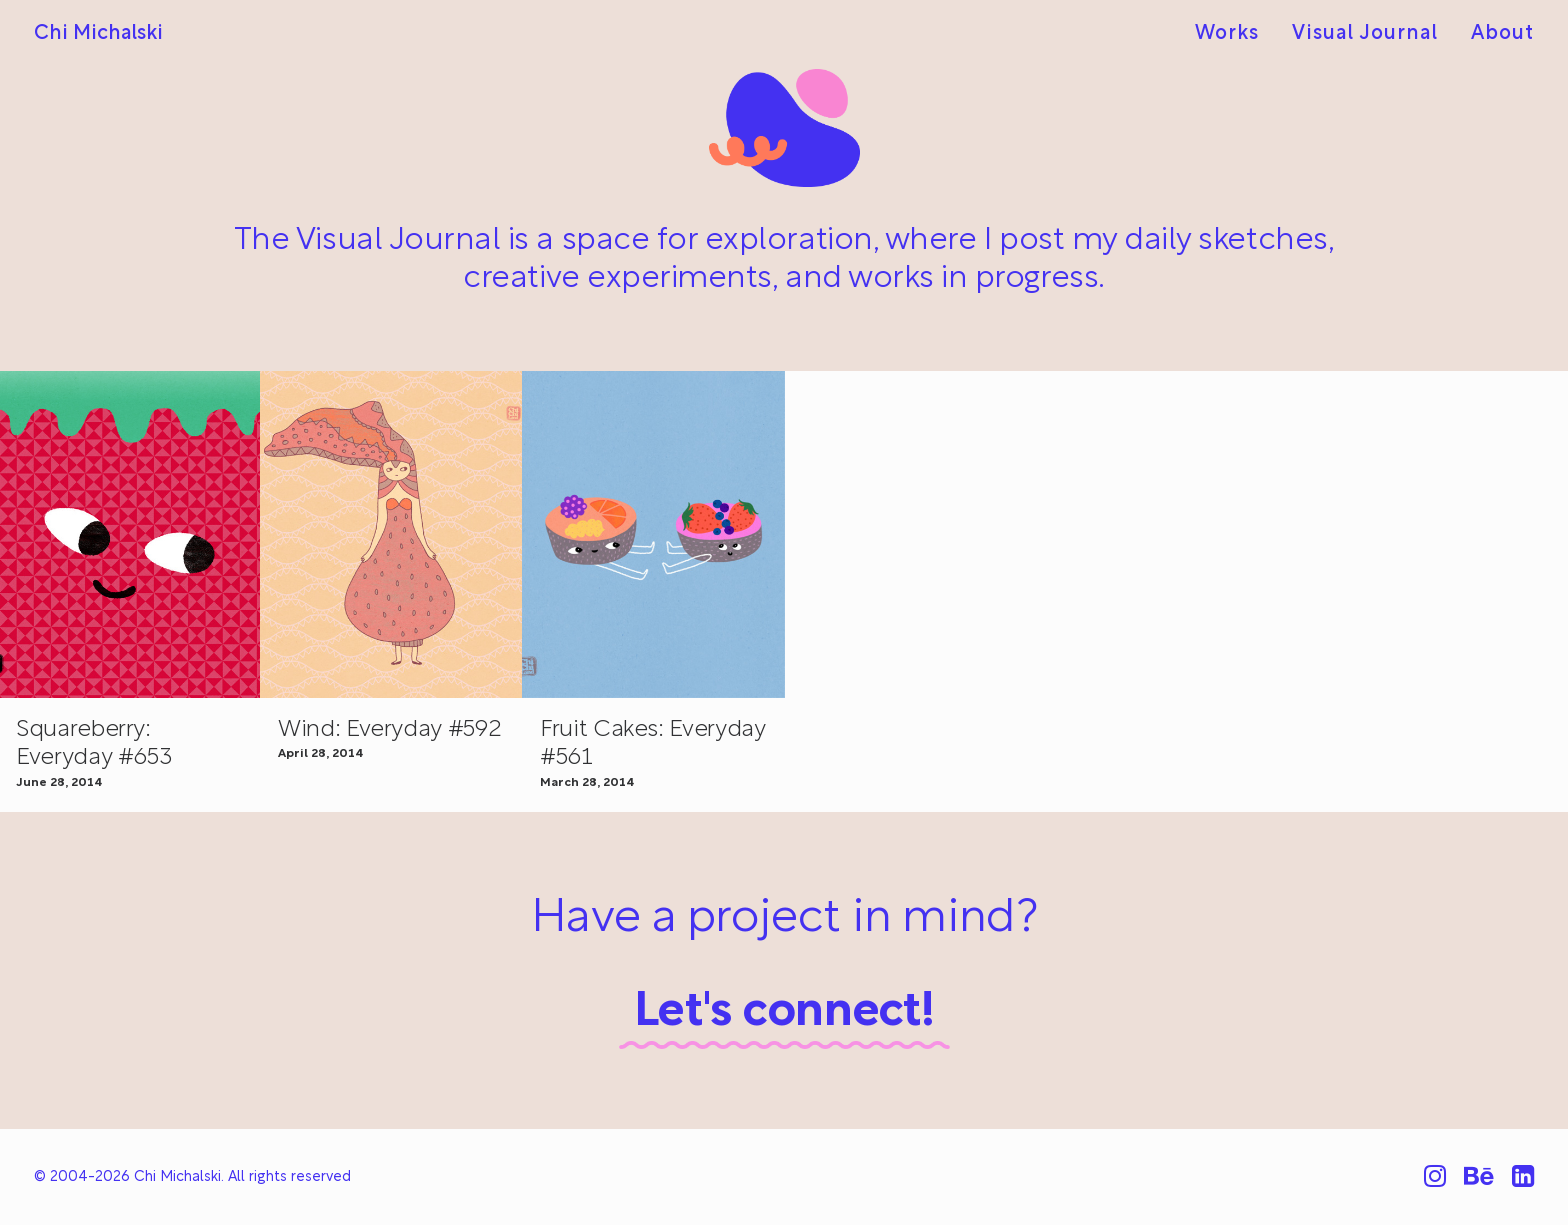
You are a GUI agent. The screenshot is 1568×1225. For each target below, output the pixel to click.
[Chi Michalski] (98, 34)
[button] (391, 535)
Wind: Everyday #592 (389, 730)
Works (1227, 34)
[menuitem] (1234, 34)
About (1502, 34)
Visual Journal (1365, 34)
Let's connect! (784, 1013)
